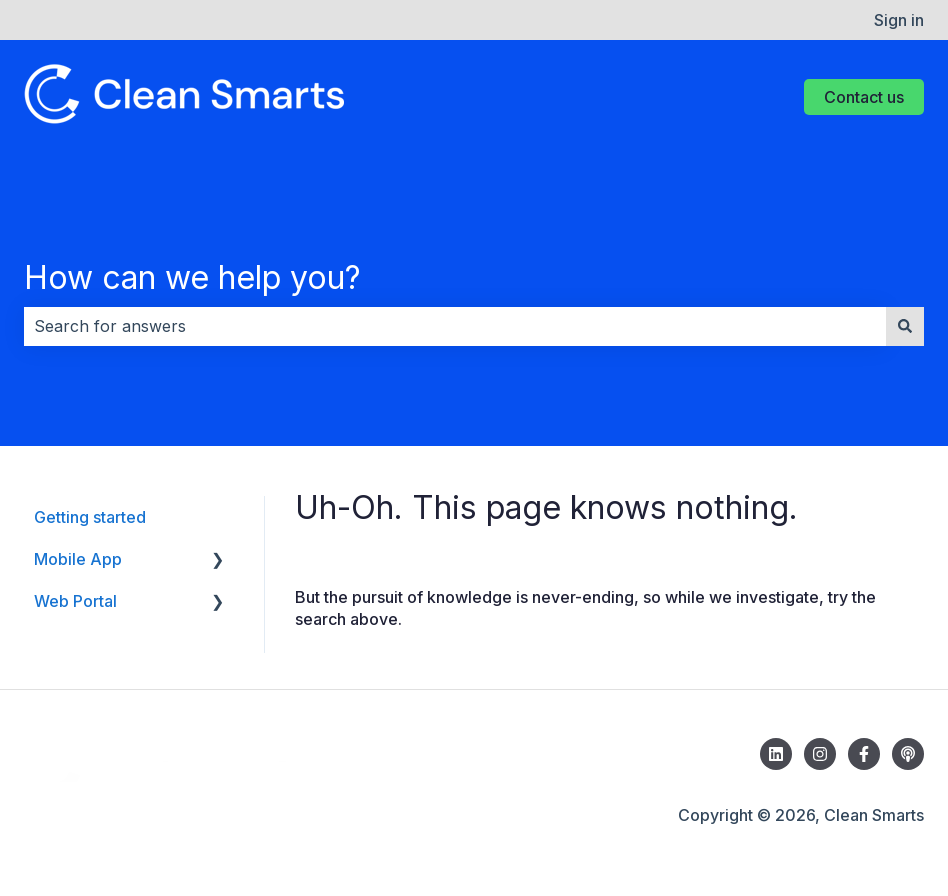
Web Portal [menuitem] (75, 601)
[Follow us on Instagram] (820, 754)
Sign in (899, 20)
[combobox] (455, 326)
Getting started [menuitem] (90, 517)
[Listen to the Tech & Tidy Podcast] (908, 754)
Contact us (864, 97)
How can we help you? (192, 277)
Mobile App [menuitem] (78, 559)
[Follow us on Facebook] (864, 754)
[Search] (905, 326)
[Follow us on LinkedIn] (776, 754)
